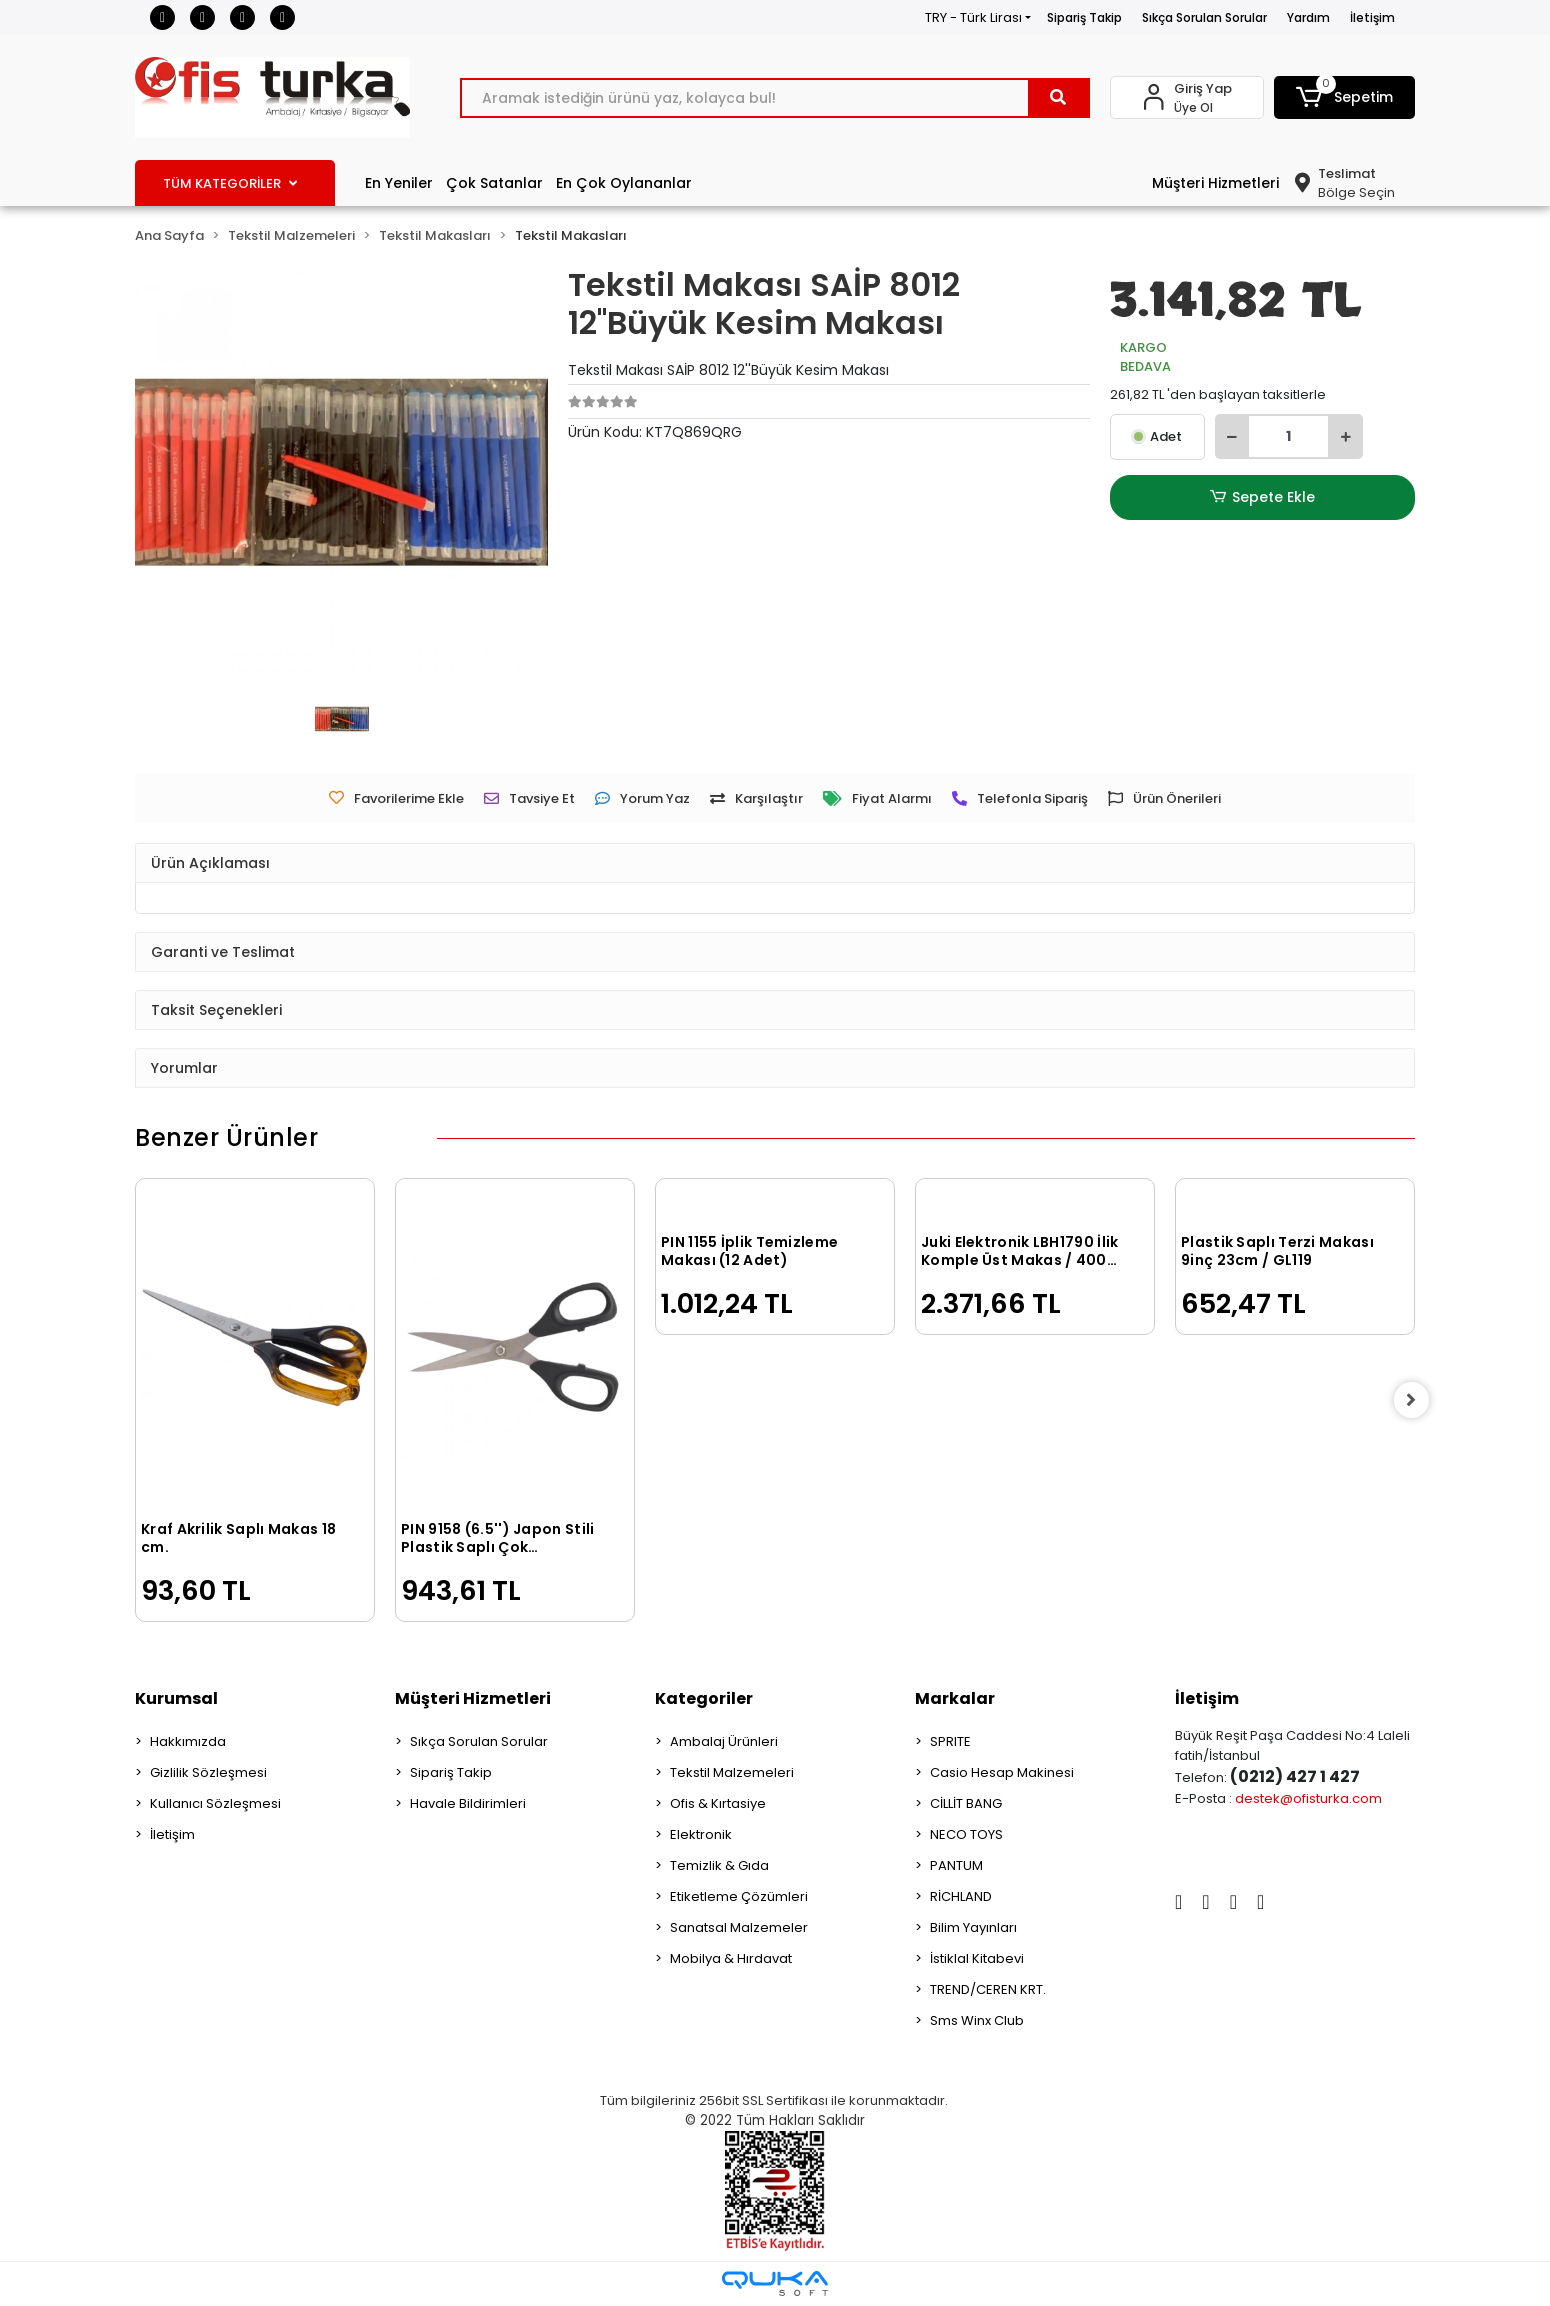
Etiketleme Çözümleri (739, 1896)
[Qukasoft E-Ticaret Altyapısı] (775, 2283)
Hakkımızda (188, 1741)
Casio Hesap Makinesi (1002, 1772)
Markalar (955, 1698)
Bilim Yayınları (973, 1927)
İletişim (1372, 17)
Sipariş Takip (1084, 17)
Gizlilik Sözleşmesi (208, 1772)
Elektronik (701, 1834)
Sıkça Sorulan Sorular (1204, 17)
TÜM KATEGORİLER (230, 183)
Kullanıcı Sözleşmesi (215, 1803)
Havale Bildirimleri (468, 1803)
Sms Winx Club (977, 2020)
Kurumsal (176, 1698)
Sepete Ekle (1262, 497)
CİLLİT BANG (966, 1803)
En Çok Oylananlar (624, 183)
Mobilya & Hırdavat (731, 1958)
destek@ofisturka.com (1308, 1798)
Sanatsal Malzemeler (739, 1927)
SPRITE (950, 1741)
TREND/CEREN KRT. (988, 1989)
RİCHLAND (961, 1896)
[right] (1415, 1400)
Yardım (1308, 17)
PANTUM (956, 1865)
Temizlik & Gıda (719, 1865)
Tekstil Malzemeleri (732, 1772)
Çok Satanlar (494, 183)
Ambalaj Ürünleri (724, 1741)
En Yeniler (399, 183)
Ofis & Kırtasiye (718, 1803)
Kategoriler (704, 1698)
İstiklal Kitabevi (977, 1958)
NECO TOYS (966, 1834)
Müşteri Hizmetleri (1215, 183)
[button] (1345, 97)
